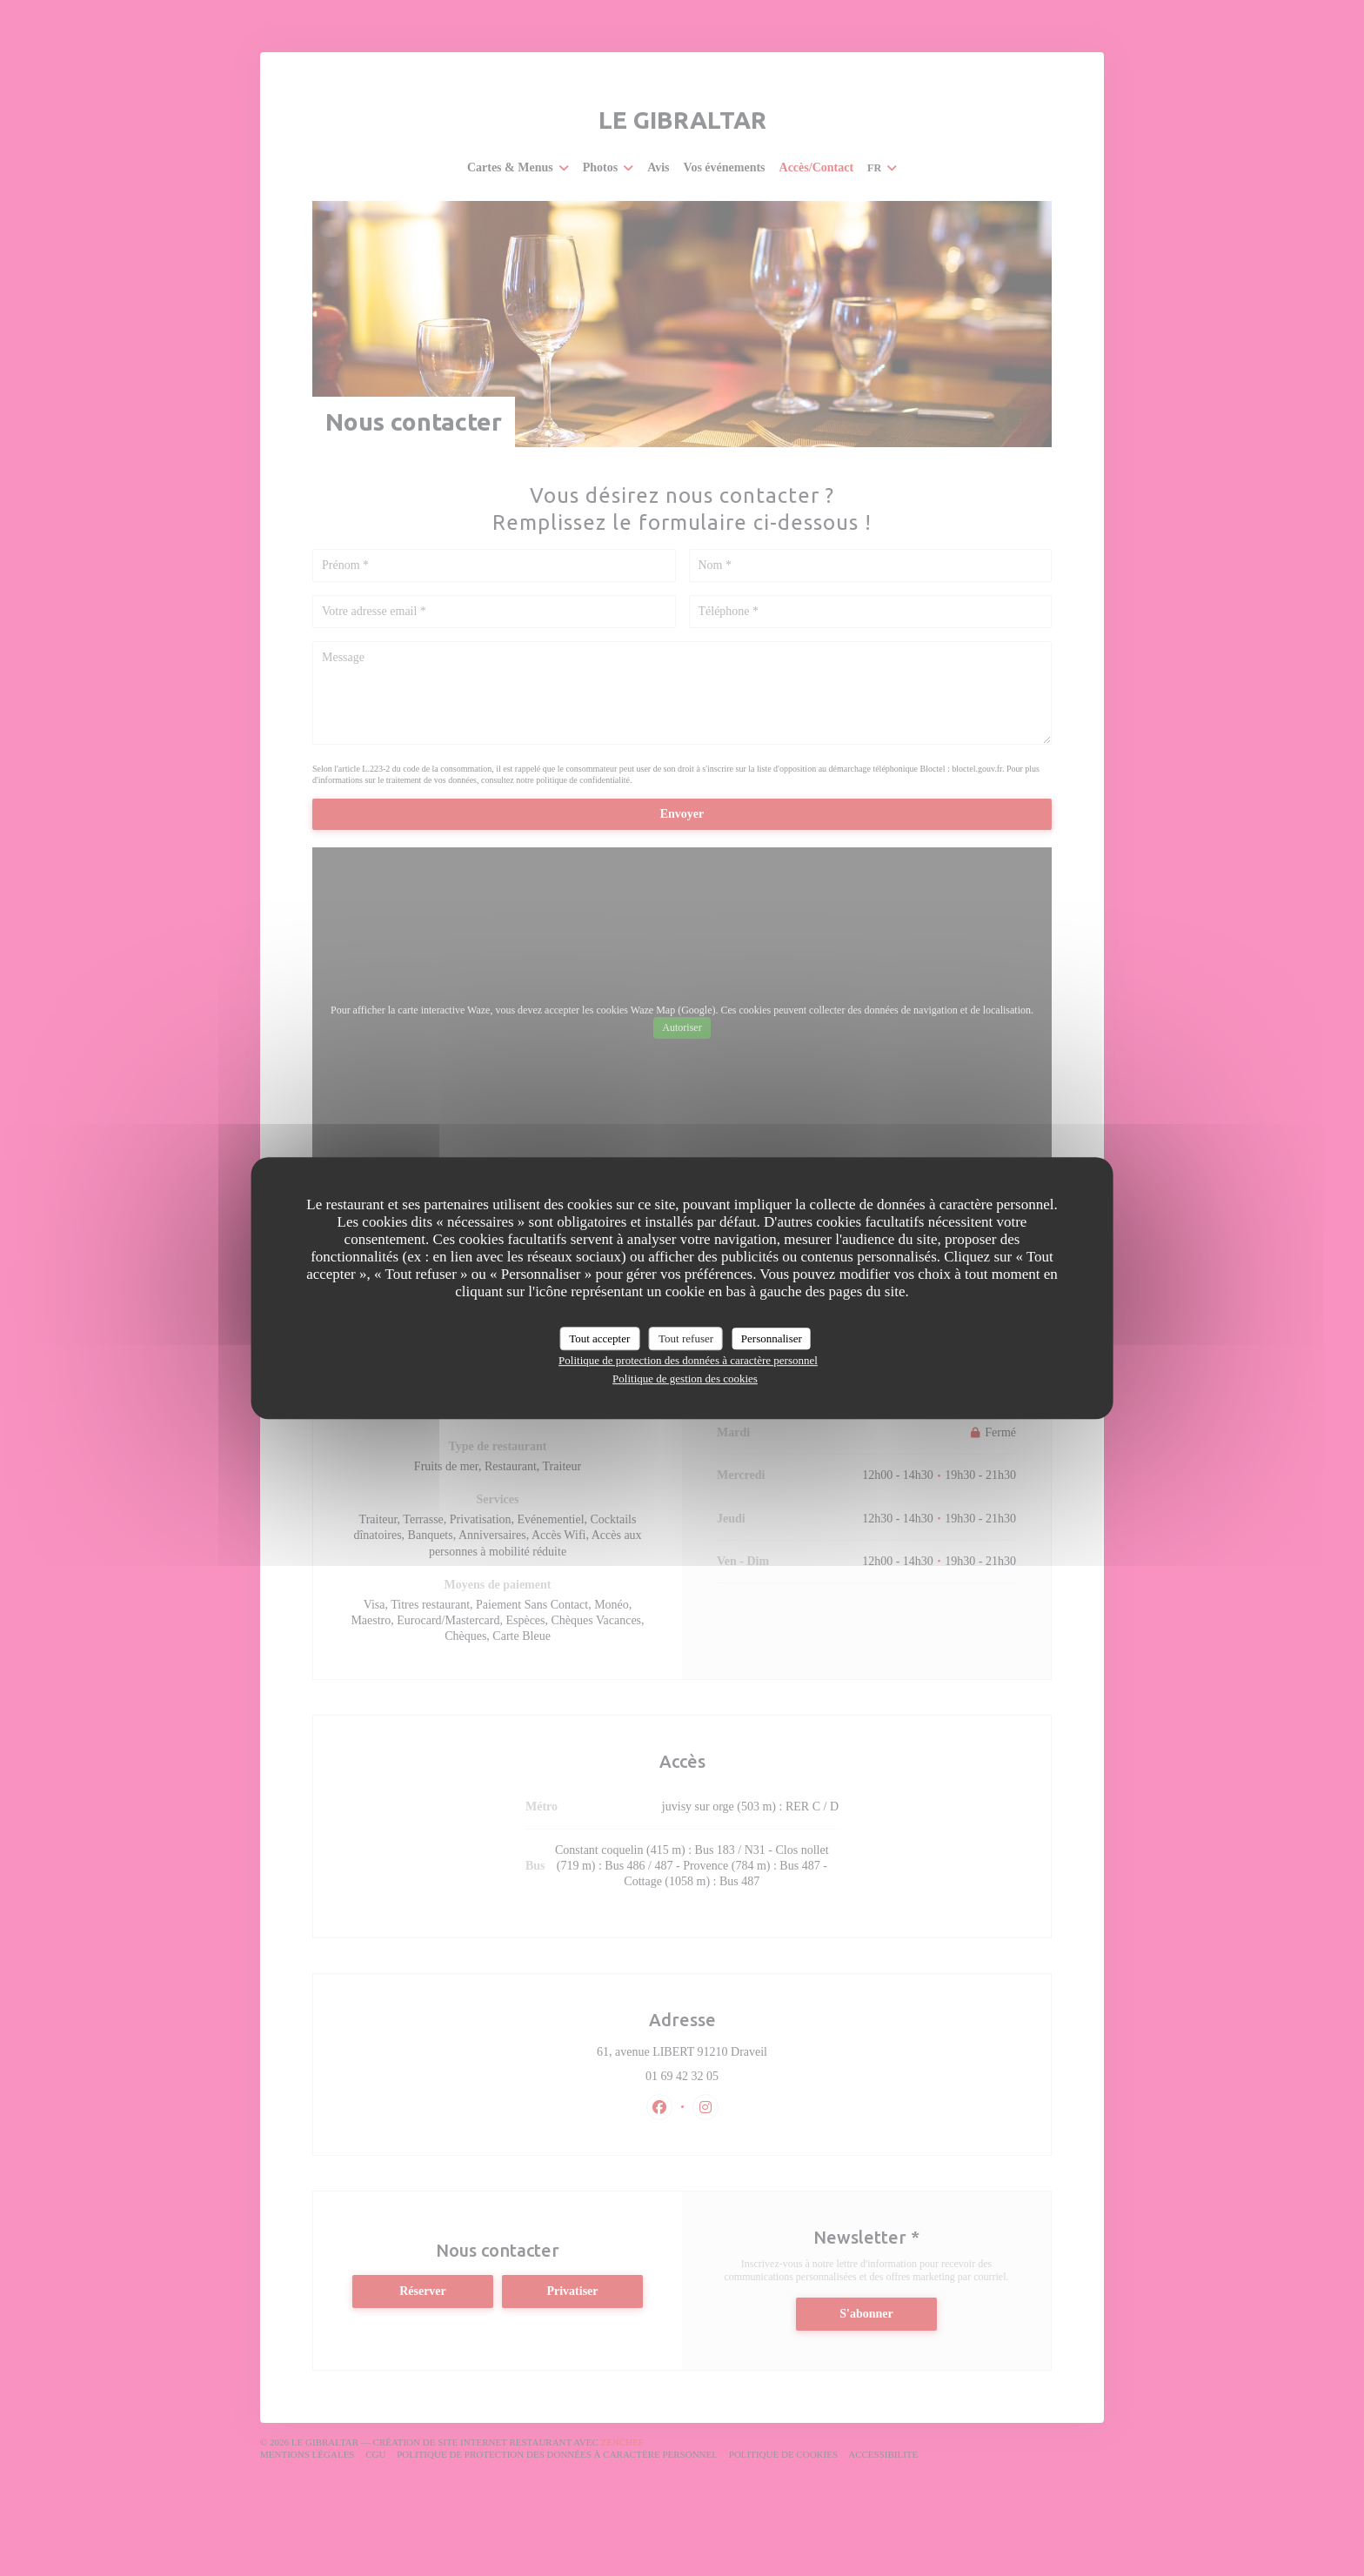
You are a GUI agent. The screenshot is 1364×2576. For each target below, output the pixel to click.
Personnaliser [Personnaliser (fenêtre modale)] (771, 1338)
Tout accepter (599, 1338)
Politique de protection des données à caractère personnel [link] (688, 1360)
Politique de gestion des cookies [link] (685, 1378)
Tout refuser (686, 1338)
